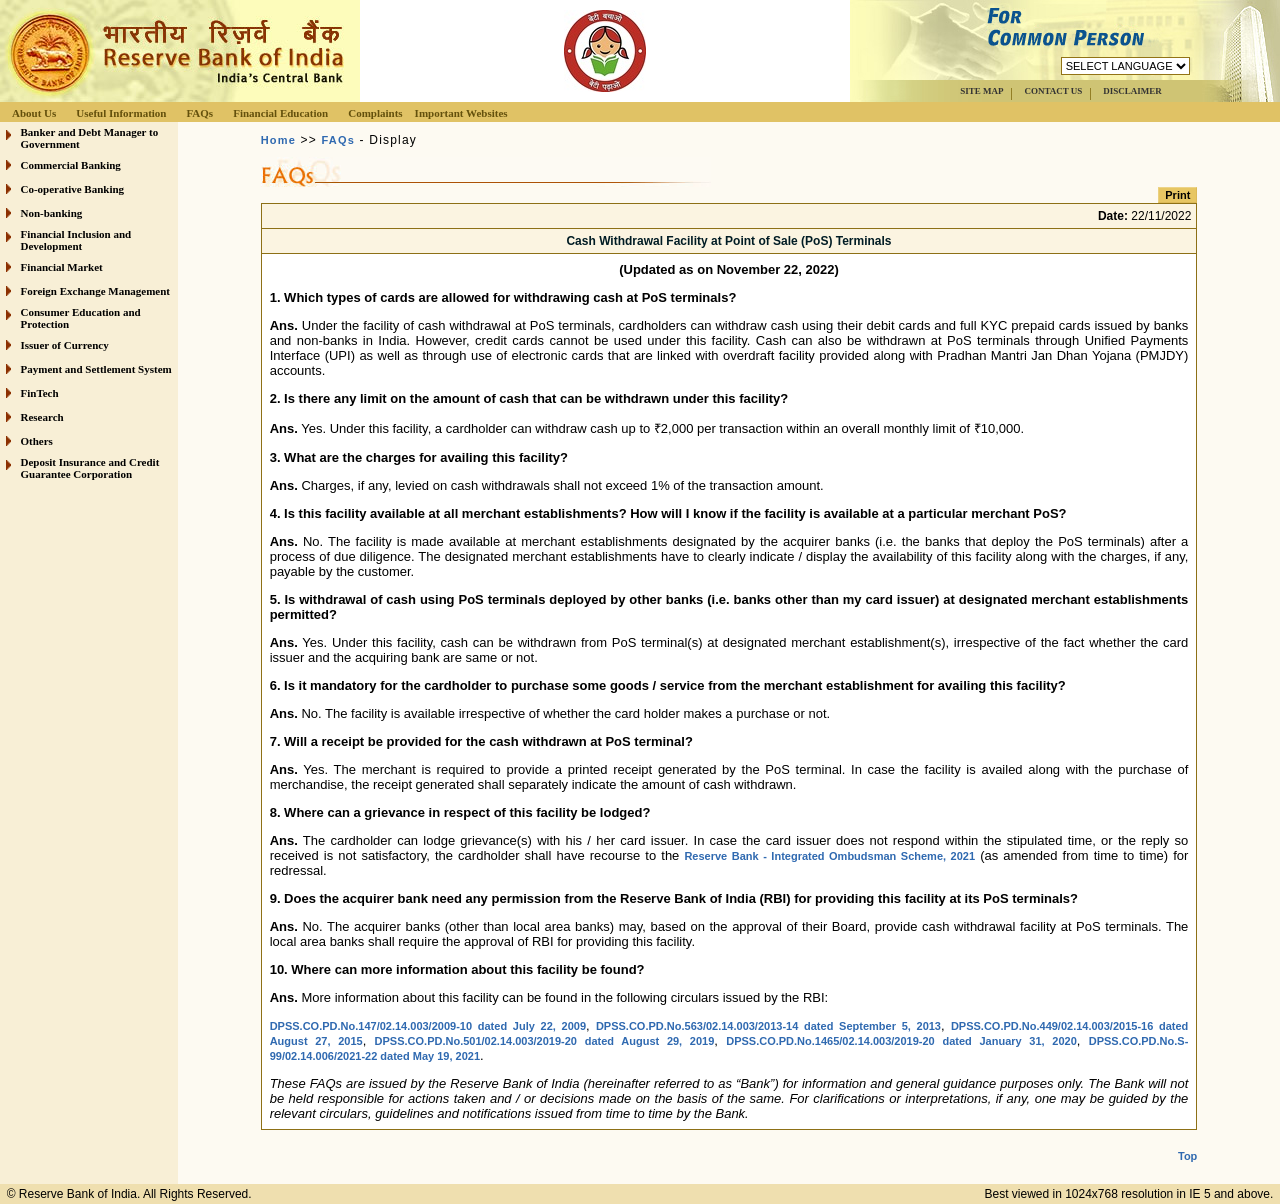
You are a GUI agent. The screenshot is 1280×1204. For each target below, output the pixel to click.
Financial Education (280, 113)
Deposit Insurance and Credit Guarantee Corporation (90, 468)
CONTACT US (1053, 91)
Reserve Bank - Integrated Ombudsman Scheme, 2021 (829, 856)
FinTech (40, 393)
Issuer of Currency (65, 345)
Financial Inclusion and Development (76, 240)
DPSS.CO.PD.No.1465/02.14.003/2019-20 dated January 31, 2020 (901, 1041)
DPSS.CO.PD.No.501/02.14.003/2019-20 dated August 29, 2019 (545, 1041)
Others (37, 441)
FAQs (199, 113)
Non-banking (52, 213)
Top (1187, 1140)
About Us (34, 113)
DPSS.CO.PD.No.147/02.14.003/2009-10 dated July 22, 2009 (428, 1026)
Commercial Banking (71, 165)
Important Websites (461, 113)
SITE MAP (981, 91)
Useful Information (121, 113)
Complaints (375, 113)
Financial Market (62, 267)
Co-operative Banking (73, 189)
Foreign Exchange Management (96, 291)
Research (42, 417)
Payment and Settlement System (96, 369)
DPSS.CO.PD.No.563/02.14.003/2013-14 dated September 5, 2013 (768, 1026)
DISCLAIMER (1132, 91)
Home (278, 140)
